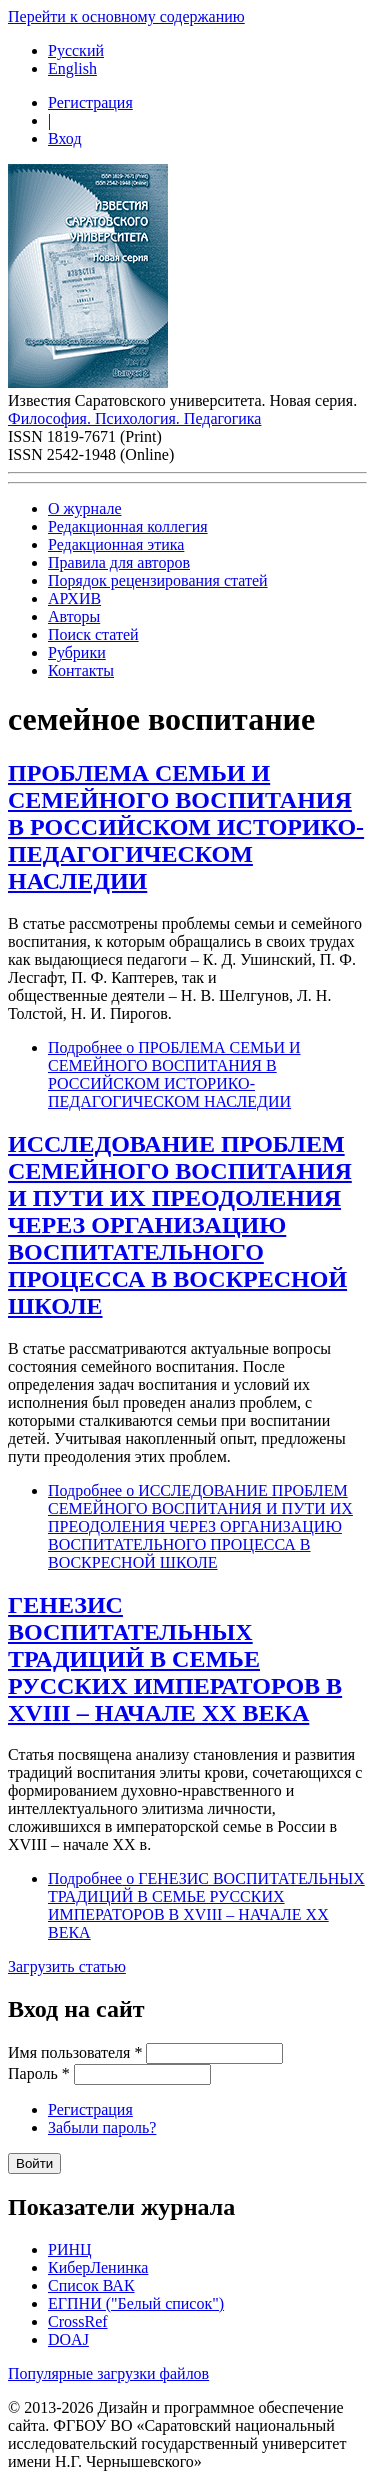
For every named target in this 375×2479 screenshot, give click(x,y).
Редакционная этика (116, 544)
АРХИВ (74, 598)
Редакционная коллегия (128, 526)
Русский (76, 50)
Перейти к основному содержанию (126, 16)
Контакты (81, 670)
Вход (65, 138)
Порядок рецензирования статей (158, 580)
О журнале (85, 508)
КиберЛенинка (98, 2267)
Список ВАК (91, 2285)
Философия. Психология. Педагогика (134, 418)
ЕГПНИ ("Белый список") (136, 2303)
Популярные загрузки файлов (108, 2373)
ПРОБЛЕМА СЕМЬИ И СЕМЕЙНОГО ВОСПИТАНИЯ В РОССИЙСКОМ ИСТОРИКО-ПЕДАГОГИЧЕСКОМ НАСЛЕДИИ (186, 827)
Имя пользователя (75, 2052)
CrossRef (78, 2321)
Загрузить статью (67, 1966)
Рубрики (77, 652)
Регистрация (90, 102)
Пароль (39, 2073)
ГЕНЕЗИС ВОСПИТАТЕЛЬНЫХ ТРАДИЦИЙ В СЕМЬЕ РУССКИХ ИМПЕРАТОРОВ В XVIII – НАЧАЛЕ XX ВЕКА (175, 1659)
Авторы (74, 616)
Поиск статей (93, 634)
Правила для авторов (119, 562)
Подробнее (174, 1074)
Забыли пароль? (102, 2127)
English (72, 68)
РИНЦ (70, 2249)
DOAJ (68, 2339)
